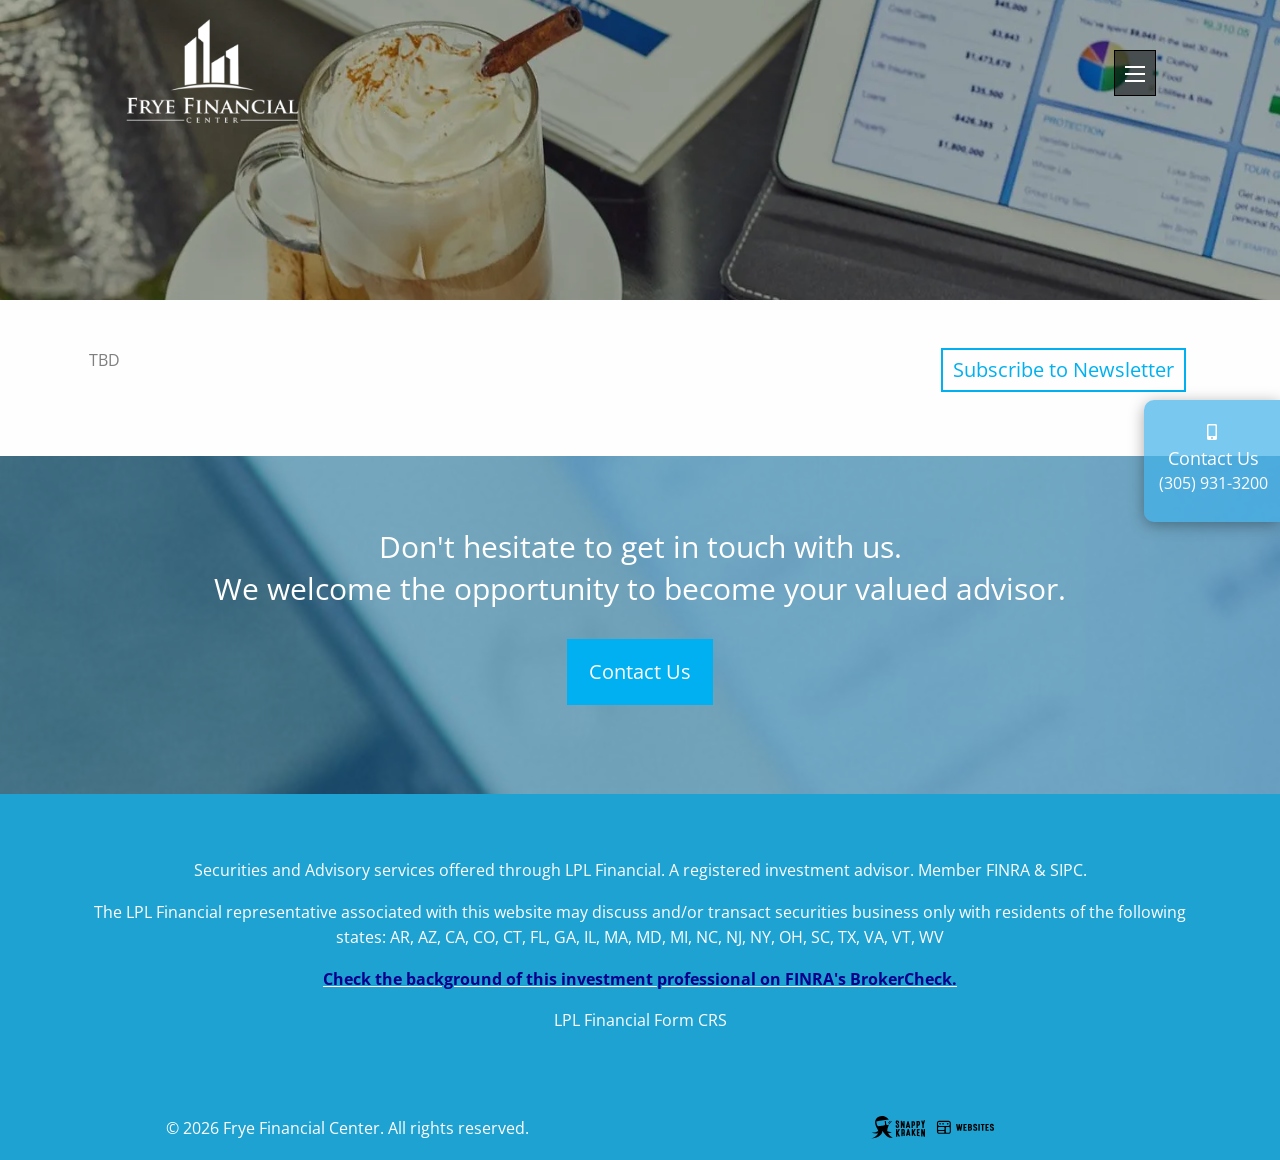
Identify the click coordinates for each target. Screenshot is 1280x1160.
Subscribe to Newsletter (1063, 369)
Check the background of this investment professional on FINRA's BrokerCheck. (640, 979)
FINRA (1008, 870)
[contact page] (1214, 432)
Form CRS (690, 1020)
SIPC (1066, 870)
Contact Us (640, 671)
